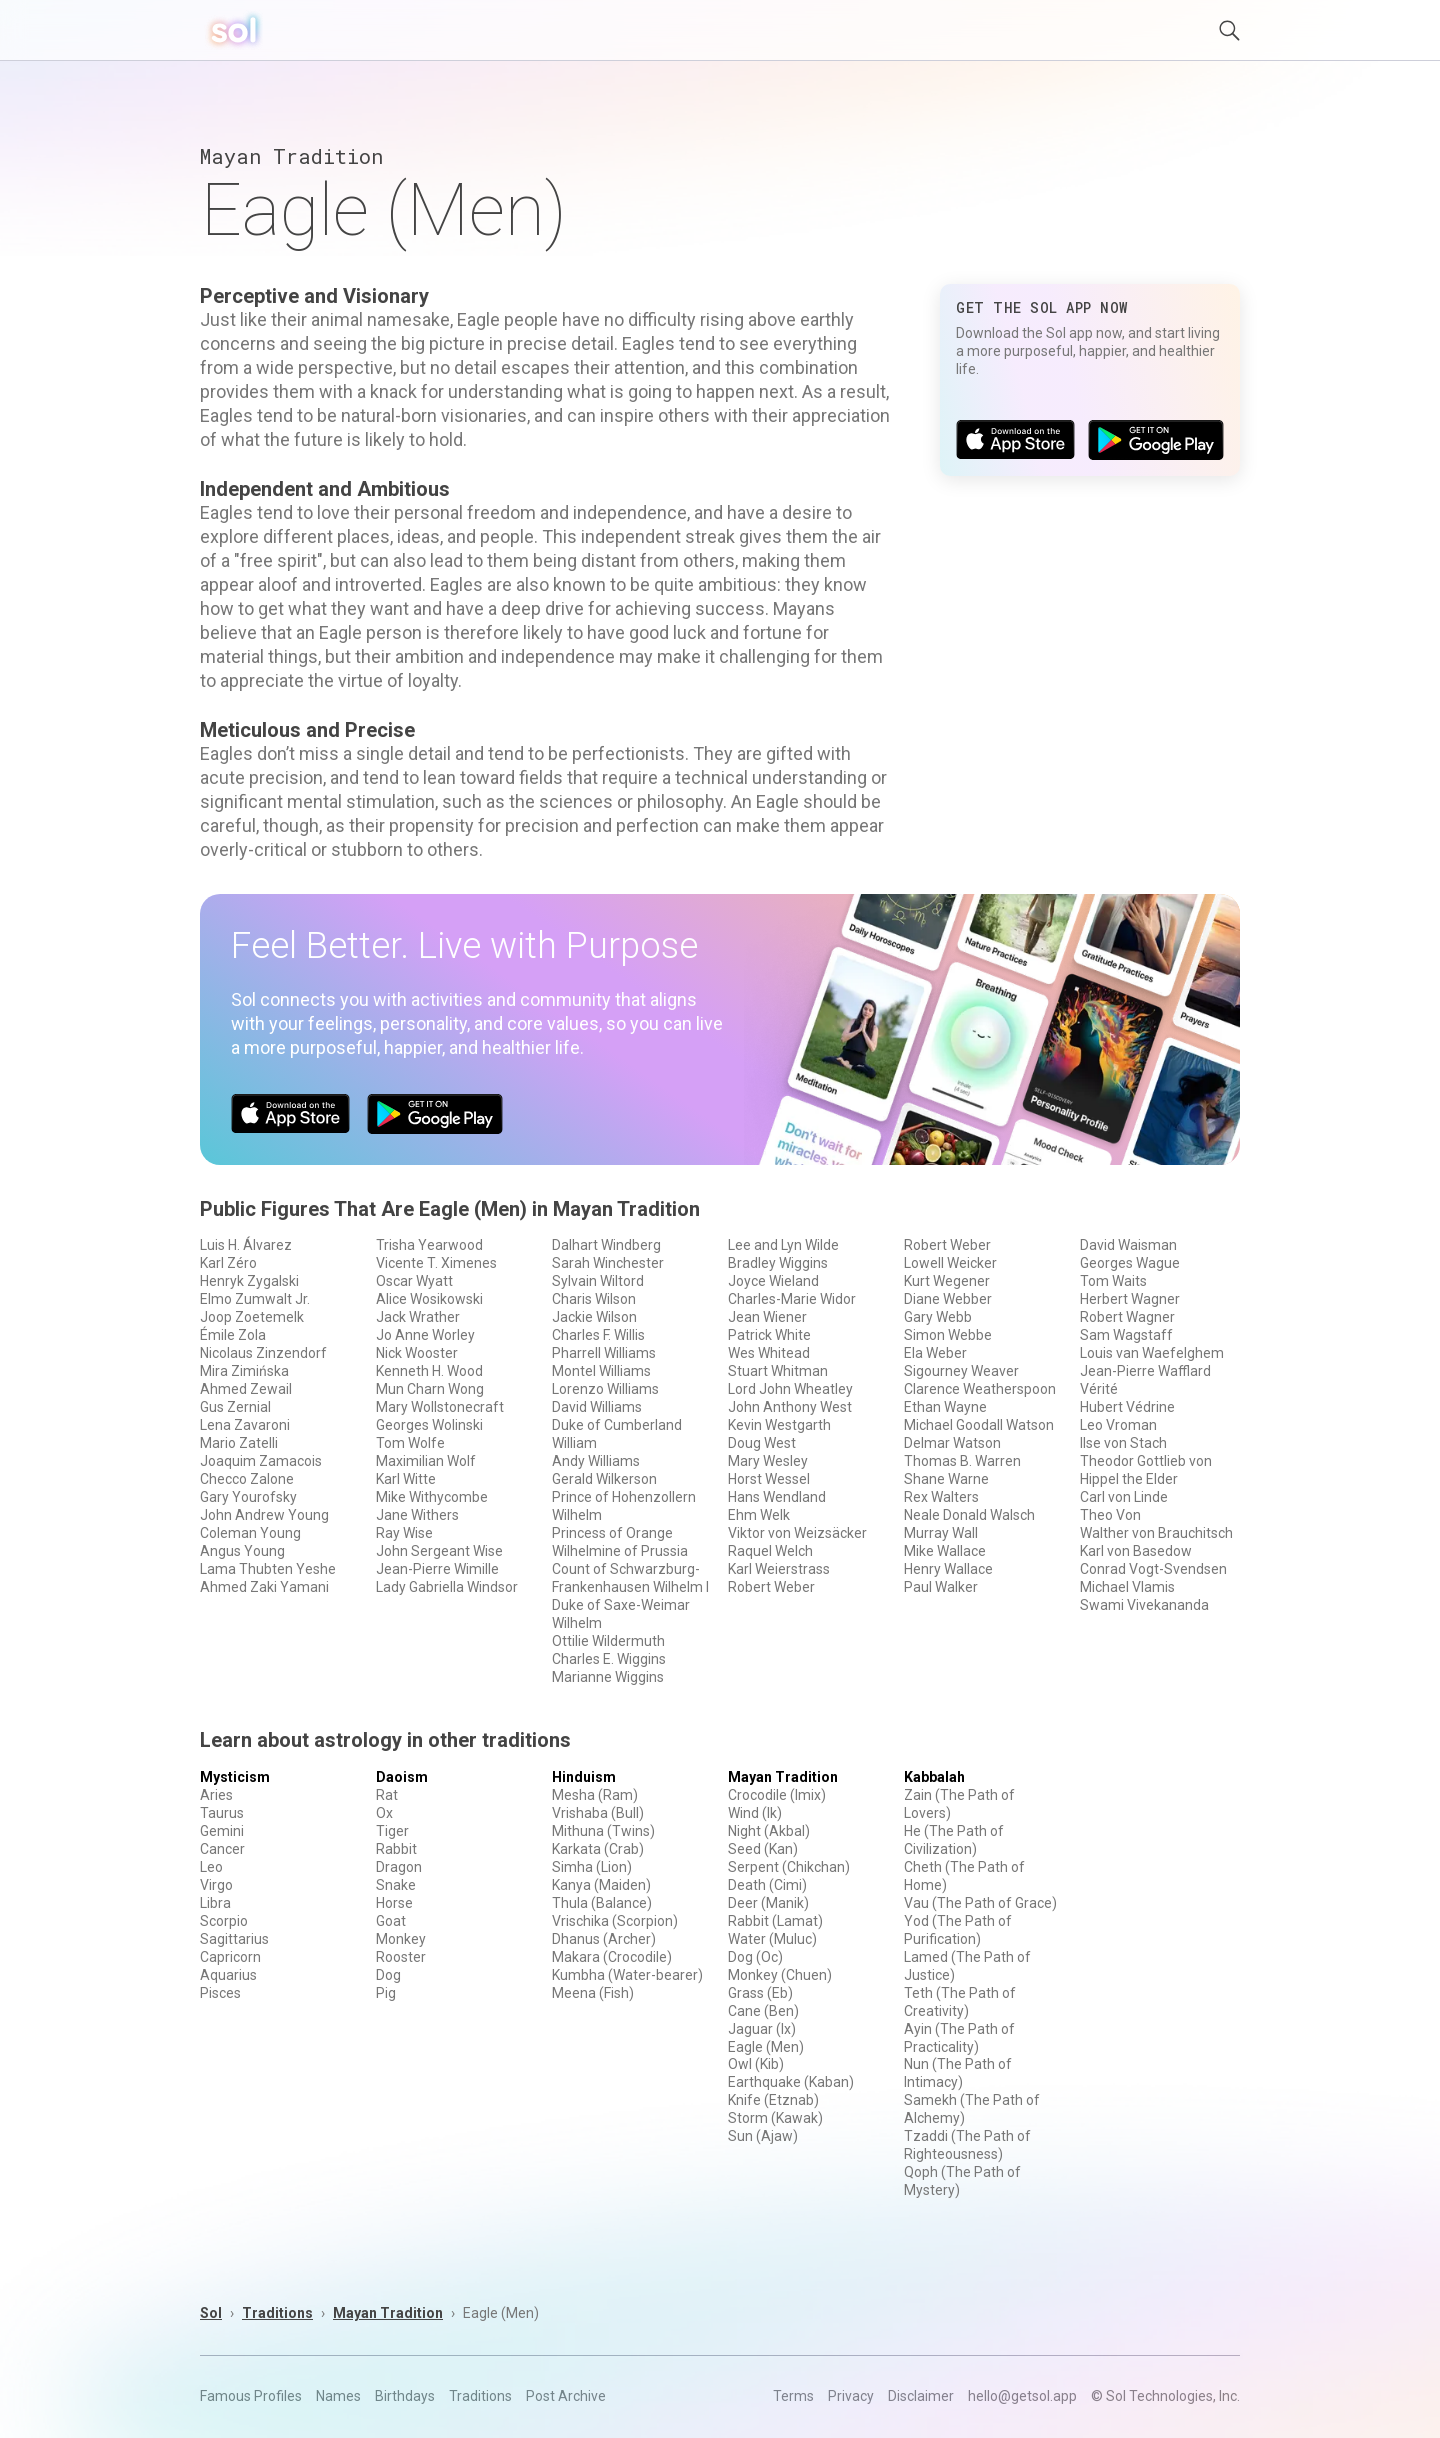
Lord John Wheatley (790, 1389)
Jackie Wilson (594, 1317)
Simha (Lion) (592, 1867)
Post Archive (566, 2396)
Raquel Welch (770, 1551)
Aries (216, 1795)
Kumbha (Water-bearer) (627, 1975)
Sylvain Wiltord (598, 1281)
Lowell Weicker (950, 1263)
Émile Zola (233, 1335)
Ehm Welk (759, 1515)
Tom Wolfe (410, 1443)
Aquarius (228, 1975)
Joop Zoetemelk (252, 1317)
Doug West (762, 1443)
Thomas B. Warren (962, 1461)
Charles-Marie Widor (792, 1299)
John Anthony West (790, 1407)
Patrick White (769, 1335)
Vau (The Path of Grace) (980, 1903)
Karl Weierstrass (779, 1569)
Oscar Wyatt (414, 1281)
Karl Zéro (228, 1263)
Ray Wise (404, 1533)
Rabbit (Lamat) (775, 1921)
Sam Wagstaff (1126, 1335)
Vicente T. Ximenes (436, 1263)
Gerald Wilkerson (604, 1479)
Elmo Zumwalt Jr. (255, 1299)
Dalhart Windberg (606, 1245)
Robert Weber (771, 1587)
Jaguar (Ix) (762, 2029)
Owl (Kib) (756, 2064)
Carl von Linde (1124, 1497)
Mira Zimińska (244, 1371)
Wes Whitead (769, 1353)
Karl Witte (406, 1479)
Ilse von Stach (1123, 1443)
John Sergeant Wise (439, 1551)
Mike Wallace (945, 1551)
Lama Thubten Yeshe (268, 1569)
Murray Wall (941, 1533)
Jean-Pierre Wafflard (1145, 1371)
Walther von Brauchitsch (1156, 1533)
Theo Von (1110, 1515)
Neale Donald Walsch (969, 1515)
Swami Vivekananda (1144, 1605)
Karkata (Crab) (598, 1849)
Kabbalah (934, 1777)
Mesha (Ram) (595, 1795)
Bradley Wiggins (778, 1263)
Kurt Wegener (947, 1281)
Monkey (401, 1939)
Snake (396, 1885)
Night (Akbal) (769, 1831)
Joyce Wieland (773, 1281)
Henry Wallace (948, 1569)
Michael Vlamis (1127, 1587)
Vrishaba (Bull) (598, 1813)
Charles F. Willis (598, 1335)
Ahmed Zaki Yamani (264, 1587)
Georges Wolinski (429, 1425)
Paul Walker (941, 1587)
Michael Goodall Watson (979, 1425)
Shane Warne (946, 1479)
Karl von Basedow (1136, 1551)
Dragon (399, 1867)
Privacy (851, 2396)
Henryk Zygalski (249, 1281)
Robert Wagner (1127, 1317)
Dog (388, 1975)
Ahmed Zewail (246, 1389)
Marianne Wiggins (608, 1677)
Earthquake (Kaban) (791, 2082)
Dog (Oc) (755, 1957)
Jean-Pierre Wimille (437, 1569)
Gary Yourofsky (248, 1497)
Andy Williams (596, 1461)
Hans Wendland (777, 1497)
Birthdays (405, 2396)
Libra (215, 1903)
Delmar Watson (952, 1443)
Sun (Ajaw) (763, 2136)
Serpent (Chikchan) (789, 1867)
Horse (394, 1903)
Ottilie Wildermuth (608, 1641)
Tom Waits (1113, 1281)
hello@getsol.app (1022, 2396)
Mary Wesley (768, 1461)
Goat (391, 1921)
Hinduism (584, 1777)
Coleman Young (250, 1533)
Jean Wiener (767, 1317)
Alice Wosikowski (429, 1299)
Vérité (1099, 1389)
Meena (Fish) (593, 1993)
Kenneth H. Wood (429, 1371)
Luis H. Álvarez (246, 1245)
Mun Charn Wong (430, 1389)
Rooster (401, 1957)
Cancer (222, 1849)
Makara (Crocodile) (612, 1957)
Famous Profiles (251, 2396)
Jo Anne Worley (425, 1335)
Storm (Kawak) (775, 2118)
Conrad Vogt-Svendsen (1153, 1569)
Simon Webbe (948, 1335)
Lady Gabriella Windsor (447, 1587)
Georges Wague (1130, 1263)
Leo (211, 1867)
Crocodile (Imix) (777, 1795)
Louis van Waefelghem (1152, 1353)
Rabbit (396, 1849)
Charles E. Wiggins (609, 1659)
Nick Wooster (417, 1353)
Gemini (222, 1831)
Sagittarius (234, 1939)
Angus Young (242, 1551)
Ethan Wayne (945, 1407)
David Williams (597, 1407)
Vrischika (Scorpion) (615, 1921)
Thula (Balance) (602, 1903)
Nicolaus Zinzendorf (263, 1353)
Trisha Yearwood (429, 1245)
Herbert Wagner (1130, 1299)
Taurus (222, 1813)
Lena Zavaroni (245, 1425)
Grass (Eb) (760, 1993)
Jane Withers (417, 1515)
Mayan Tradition (783, 1777)
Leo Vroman (1118, 1425)
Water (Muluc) (772, 1939)
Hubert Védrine (1127, 1407)
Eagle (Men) (766, 2047)
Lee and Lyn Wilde (783, 1245)
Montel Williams (601, 1371)
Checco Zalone (247, 1479)
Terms (793, 2396)
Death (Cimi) (767, 1885)
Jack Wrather (418, 1317)
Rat (387, 1795)
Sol (211, 2313)
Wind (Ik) (755, 1813)
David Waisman (1128, 1245)
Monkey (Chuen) (780, 1975)
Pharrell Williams (604, 1353)
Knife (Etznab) (773, 2100)
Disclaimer (921, 2396)
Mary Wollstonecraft (440, 1407)
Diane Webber (948, 1299)
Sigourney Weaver (961, 1371)
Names (338, 2396)
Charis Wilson (594, 1299)
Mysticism (235, 1777)
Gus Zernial (235, 1407)
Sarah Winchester (608, 1263)
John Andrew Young (264, 1515)
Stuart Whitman (778, 1371)
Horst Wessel (769, 1479)
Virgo (216, 1885)
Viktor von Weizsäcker (797, 1533)
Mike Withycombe (432, 1497)
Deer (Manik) (768, 1903)
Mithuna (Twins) (603, 1831)
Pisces (220, 1993)
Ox (384, 1813)
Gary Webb (938, 1317)
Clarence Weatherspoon (980, 1389)
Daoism (402, 1777)
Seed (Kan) (763, 1849)
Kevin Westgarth (779, 1425)
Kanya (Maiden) (601, 1885)
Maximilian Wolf (426, 1461)
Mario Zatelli (239, 1443)
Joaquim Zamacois (261, 1461)
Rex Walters (941, 1497)
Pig (386, 1993)
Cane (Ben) (763, 2011)
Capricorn (230, 1957)
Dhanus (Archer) (604, 1939)
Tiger (392, 1831)
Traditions (277, 2313)
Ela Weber (935, 1353)
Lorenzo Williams (605, 1389)
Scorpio (224, 1921)
